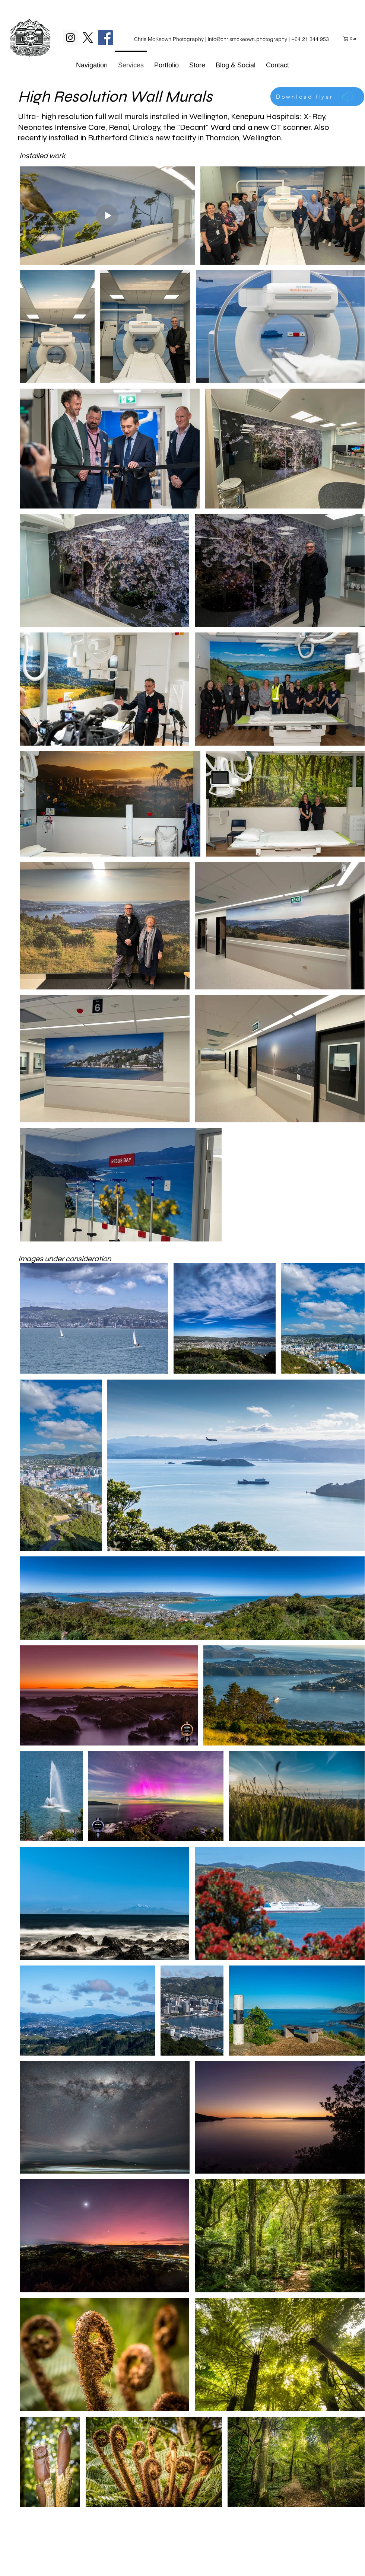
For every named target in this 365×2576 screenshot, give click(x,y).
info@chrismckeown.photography (247, 39)
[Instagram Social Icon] (70, 37)
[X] (87, 37)
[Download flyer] (317, 96)
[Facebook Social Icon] (105, 37)
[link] (353, 38)
